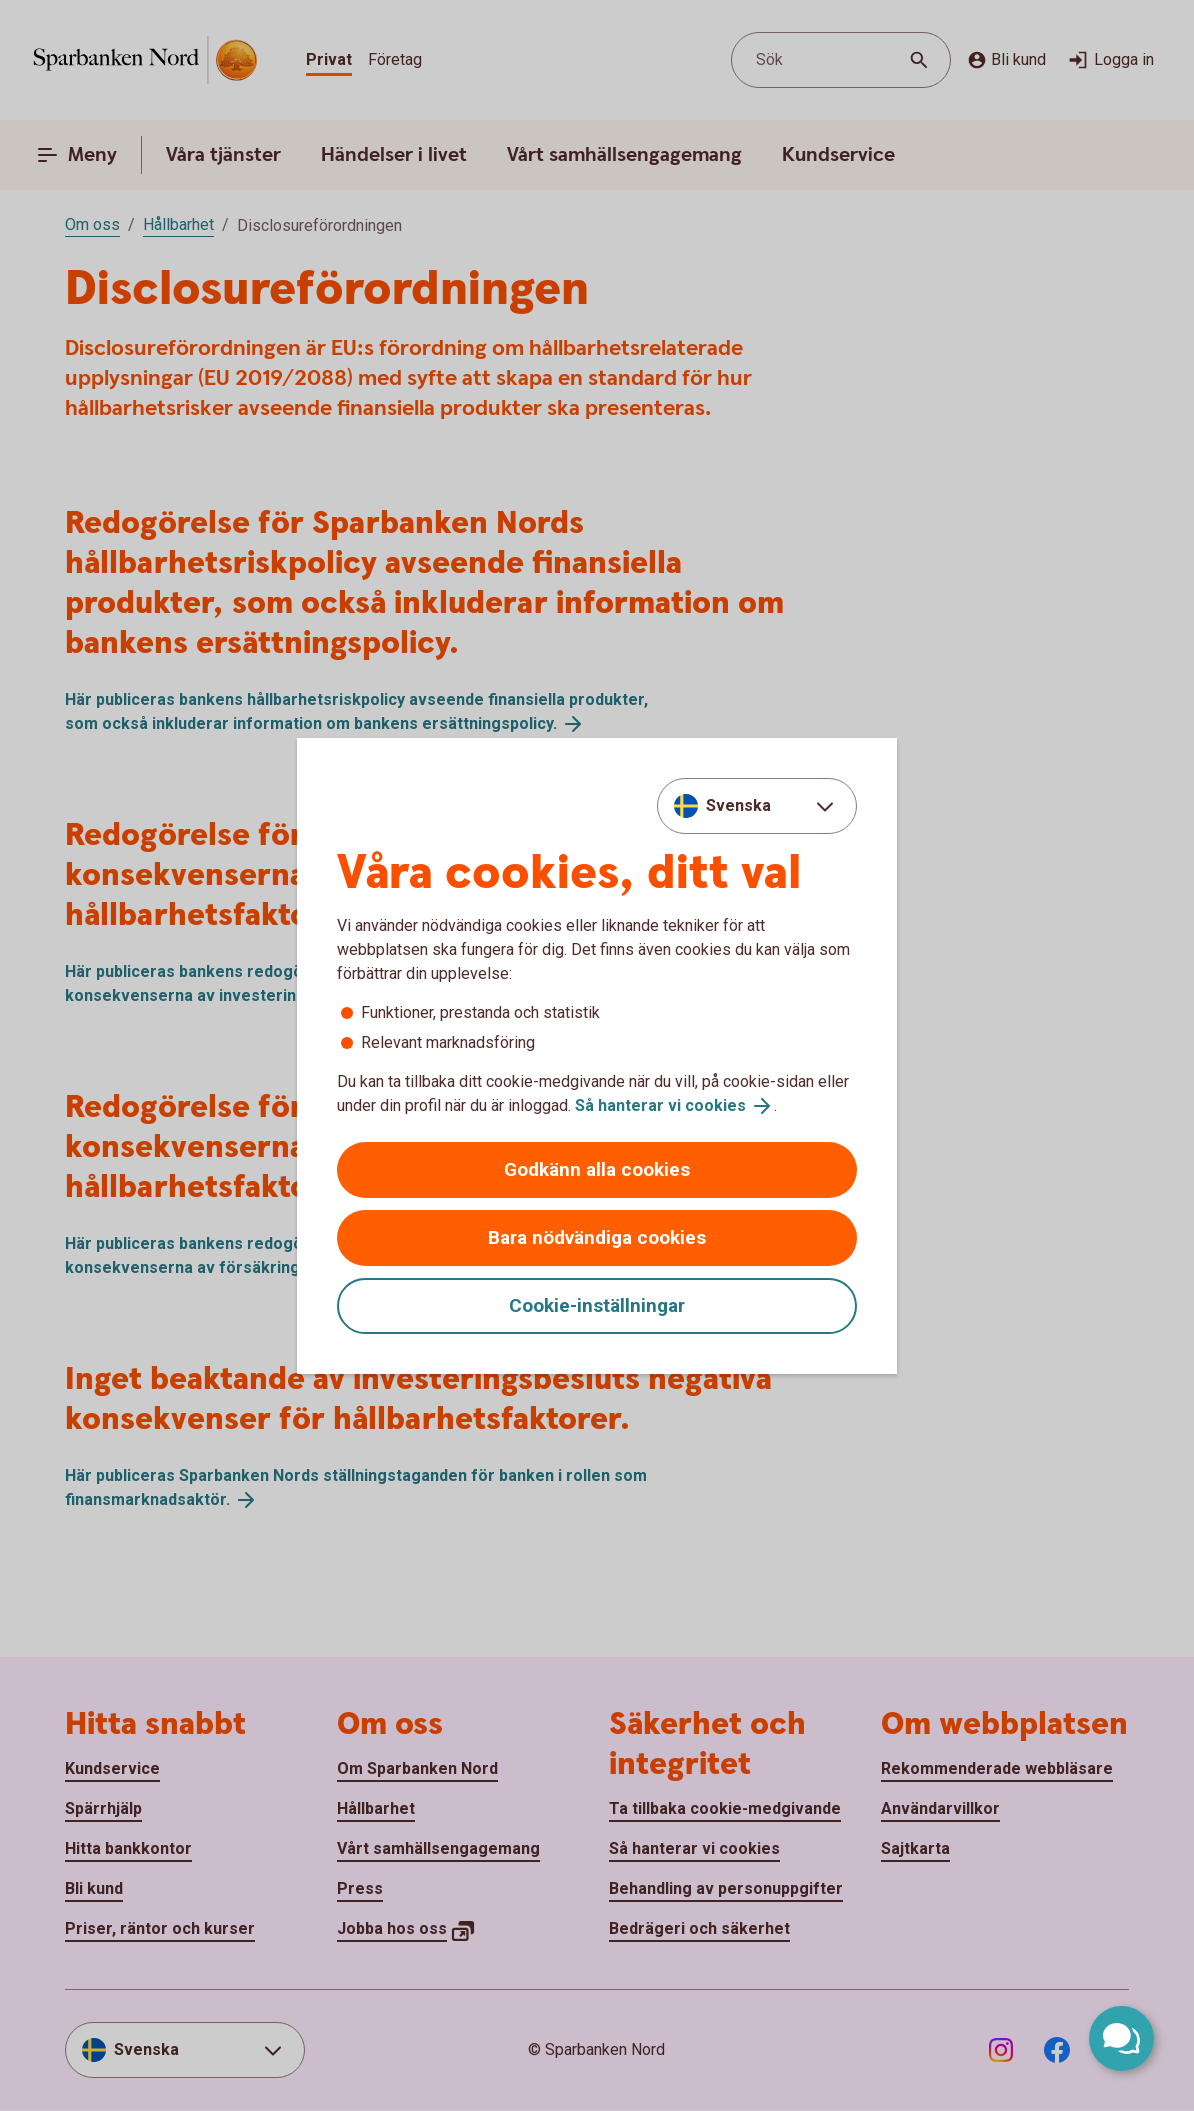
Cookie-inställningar (597, 1305)
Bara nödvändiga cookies (597, 1237)
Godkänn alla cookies (597, 1169)
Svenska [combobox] (738, 805)
